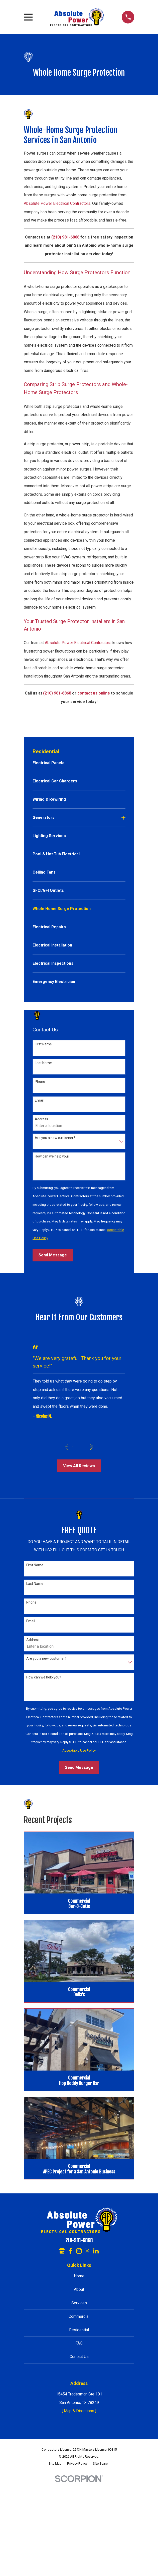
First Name (43, 1044)
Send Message (53, 1255)
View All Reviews (79, 1465)
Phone (40, 1082)
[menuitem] (79, 765)
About (79, 2289)
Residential (79, 2330)
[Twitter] (87, 2251)
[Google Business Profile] (62, 2251)
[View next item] (88, 1446)
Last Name (43, 1063)
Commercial (79, 2316)
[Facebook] (70, 2251)
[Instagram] (79, 2251)
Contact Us (79, 2356)
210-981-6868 (79, 2240)
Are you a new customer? (55, 1138)
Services (79, 2303)
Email (39, 1100)
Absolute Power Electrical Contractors (57, 203)
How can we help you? (52, 1156)
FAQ (79, 2343)
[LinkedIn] (96, 2251)
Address (41, 1119)
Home (79, 2276)
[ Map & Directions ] (79, 2521)
